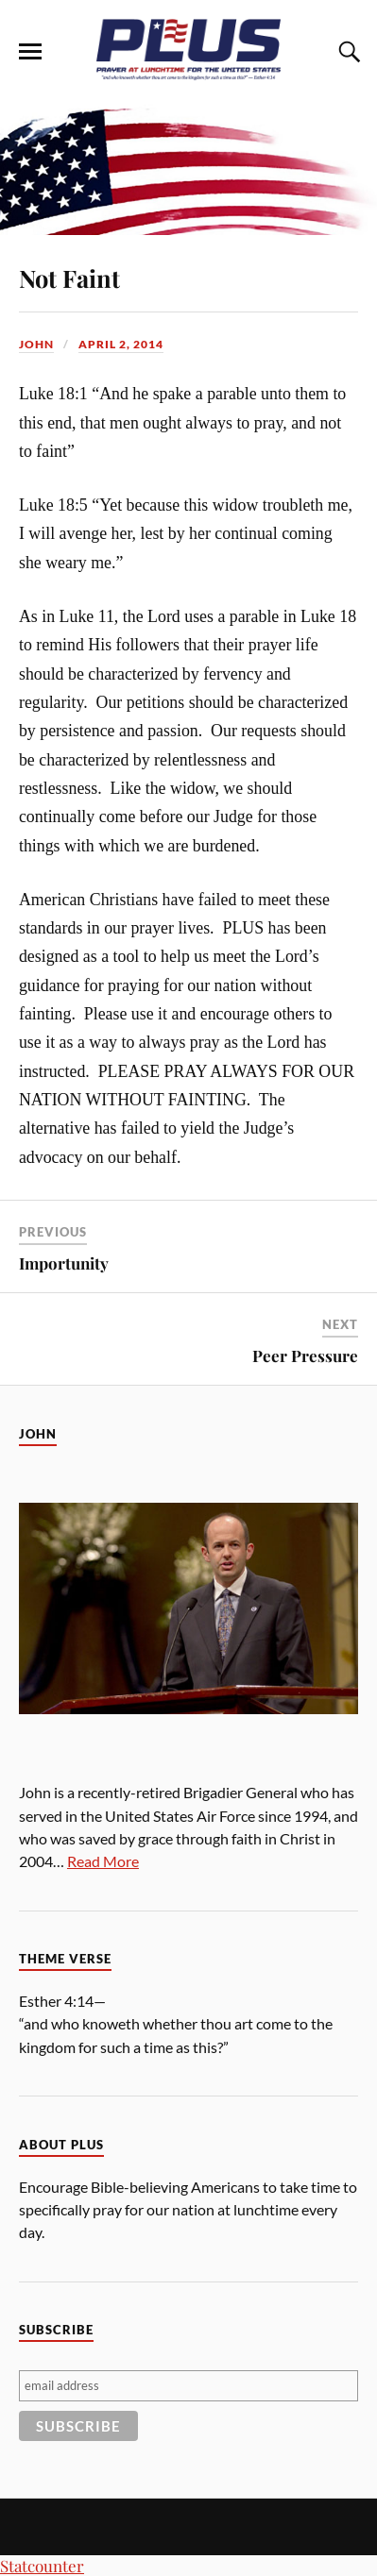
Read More (103, 1861)
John (36, 344)
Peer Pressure (305, 1355)
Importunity (64, 1263)
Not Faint (69, 277)
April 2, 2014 (120, 344)
